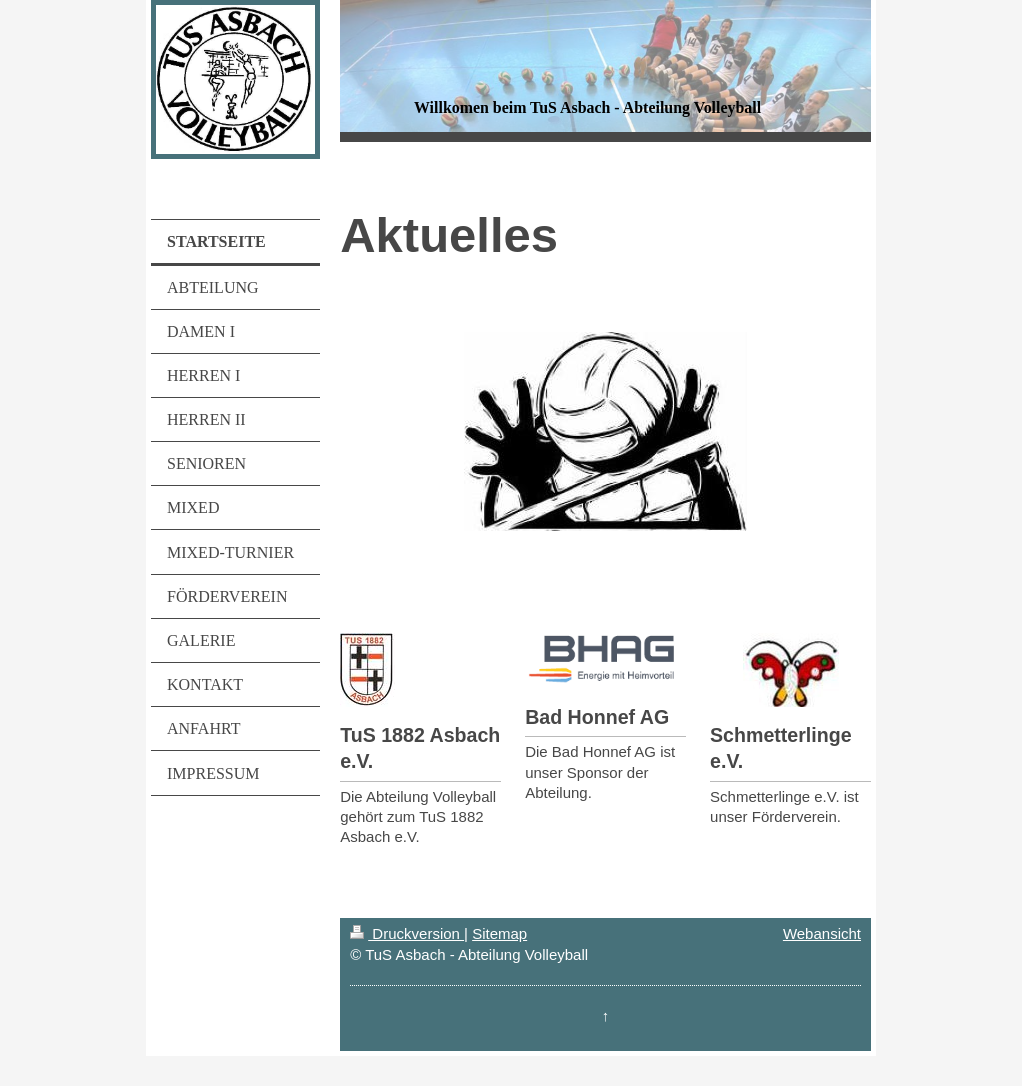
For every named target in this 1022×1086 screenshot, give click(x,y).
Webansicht (822, 933)
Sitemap (499, 933)
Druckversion (407, 933)
